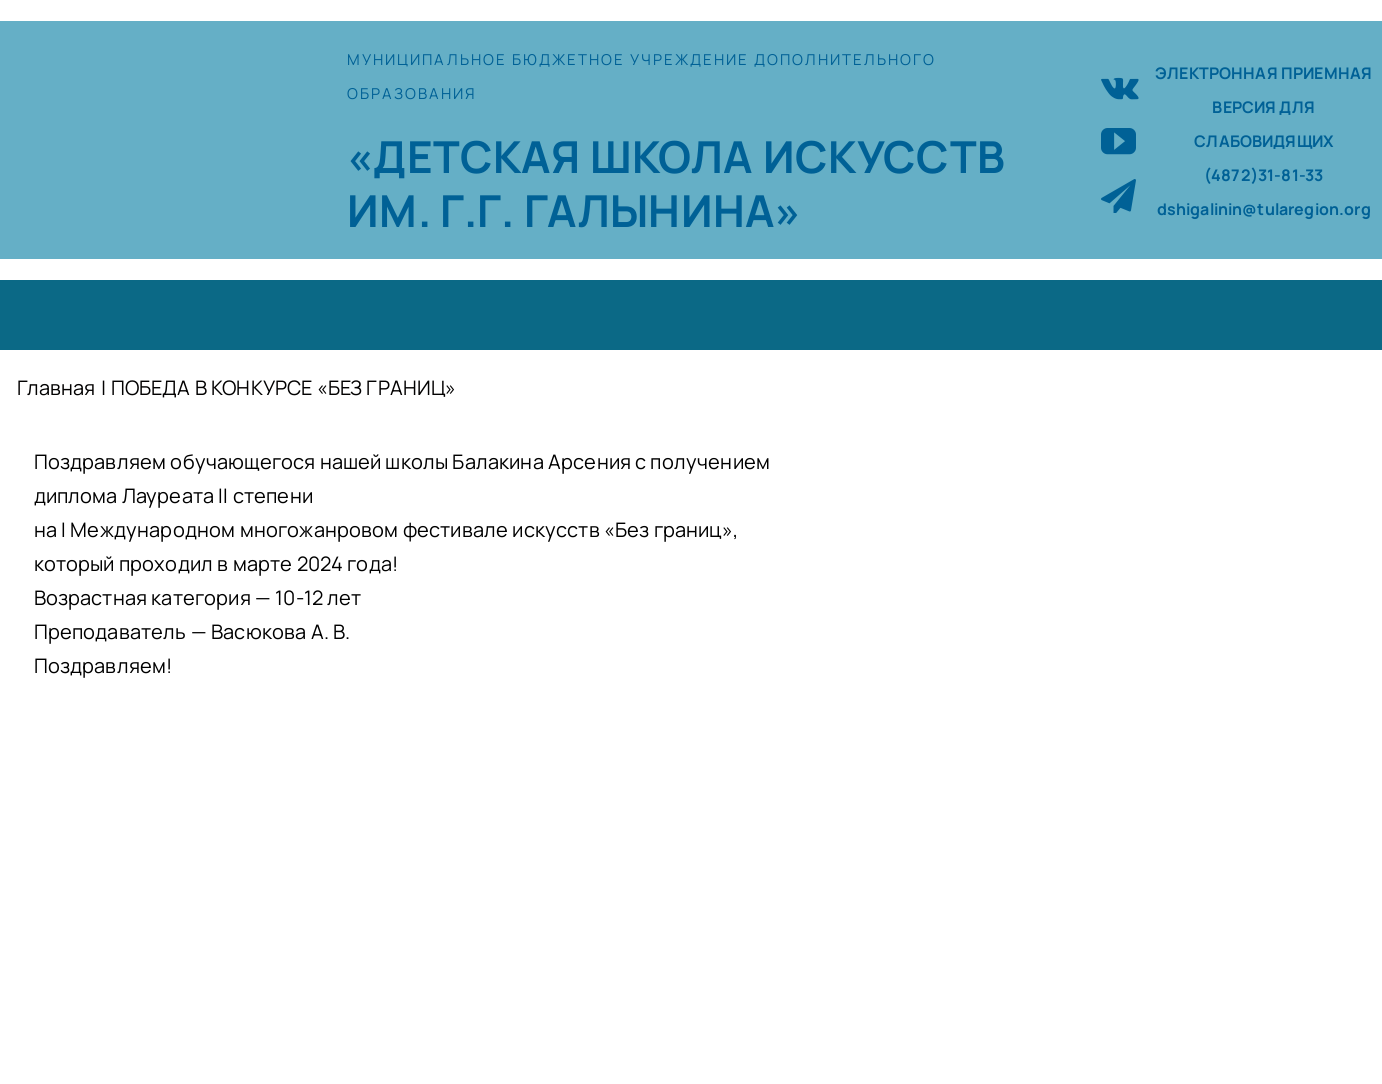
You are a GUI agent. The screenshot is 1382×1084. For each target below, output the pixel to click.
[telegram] (1118, 195)
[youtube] (1118, 140)
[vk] (1120, 85)
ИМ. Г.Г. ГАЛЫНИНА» (574, 210)
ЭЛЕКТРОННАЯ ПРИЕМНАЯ (1263, 73)
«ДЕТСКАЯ (468, 156)
